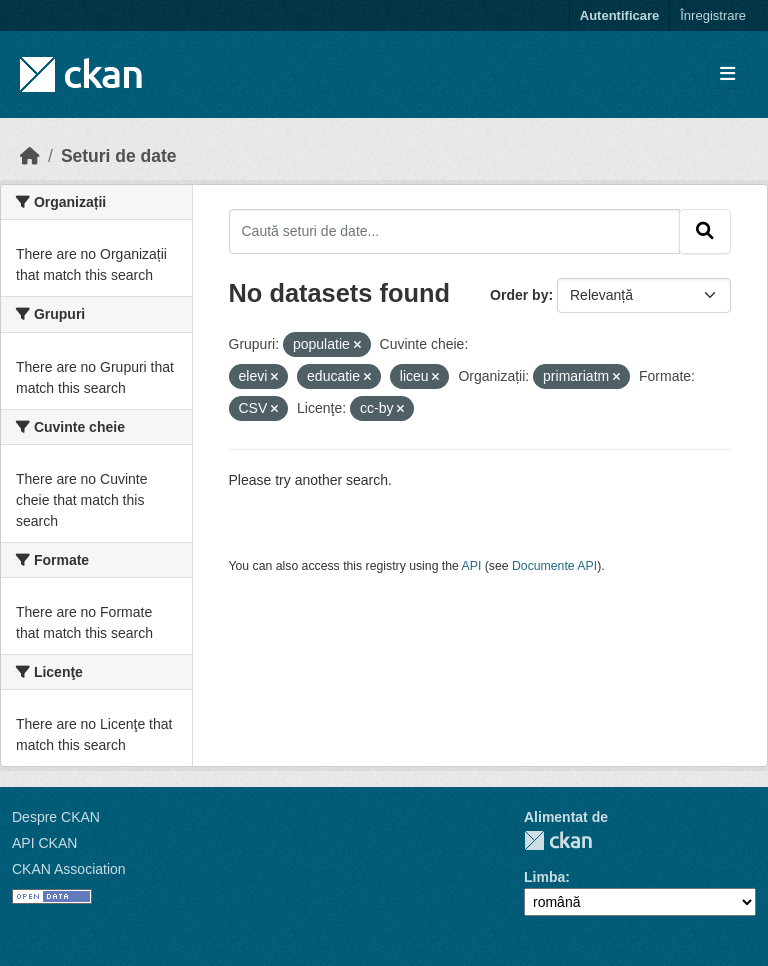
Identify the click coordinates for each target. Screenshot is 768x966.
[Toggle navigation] (727, 74)
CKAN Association (69, 869)
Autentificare (619, 15)
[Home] (30, 156)
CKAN (558, 840)
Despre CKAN (56, 817)
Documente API (554, 566)
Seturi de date (119, 156)
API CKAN (44, 843)
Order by (519, 295)
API (472, 566)
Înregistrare (713, 15)
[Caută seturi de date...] (455, 231)
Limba (544, 877)
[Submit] (705, 231)
